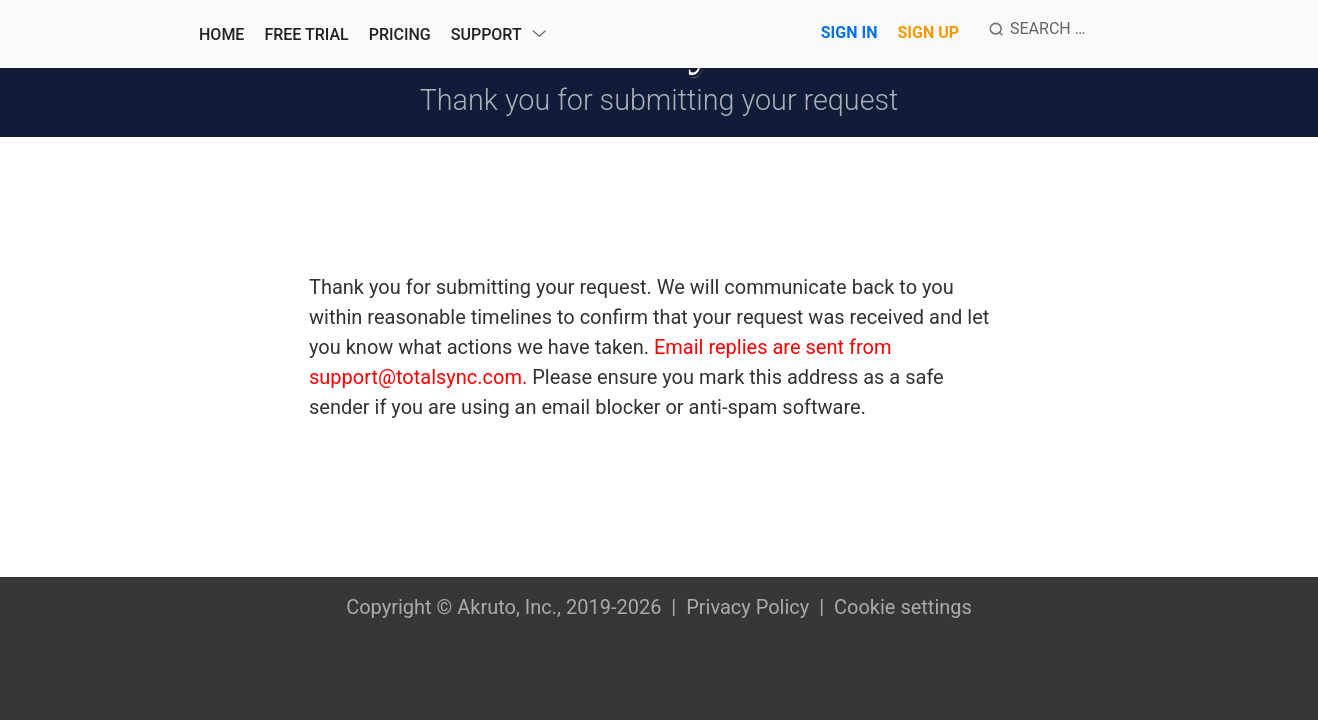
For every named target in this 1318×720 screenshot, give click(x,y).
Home (221, 34)
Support (486, 34)
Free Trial (306, 34)
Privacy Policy (747, 607)
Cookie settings (903, 607)
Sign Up (928, 32)
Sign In (849, 32)
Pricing (400, 34)
